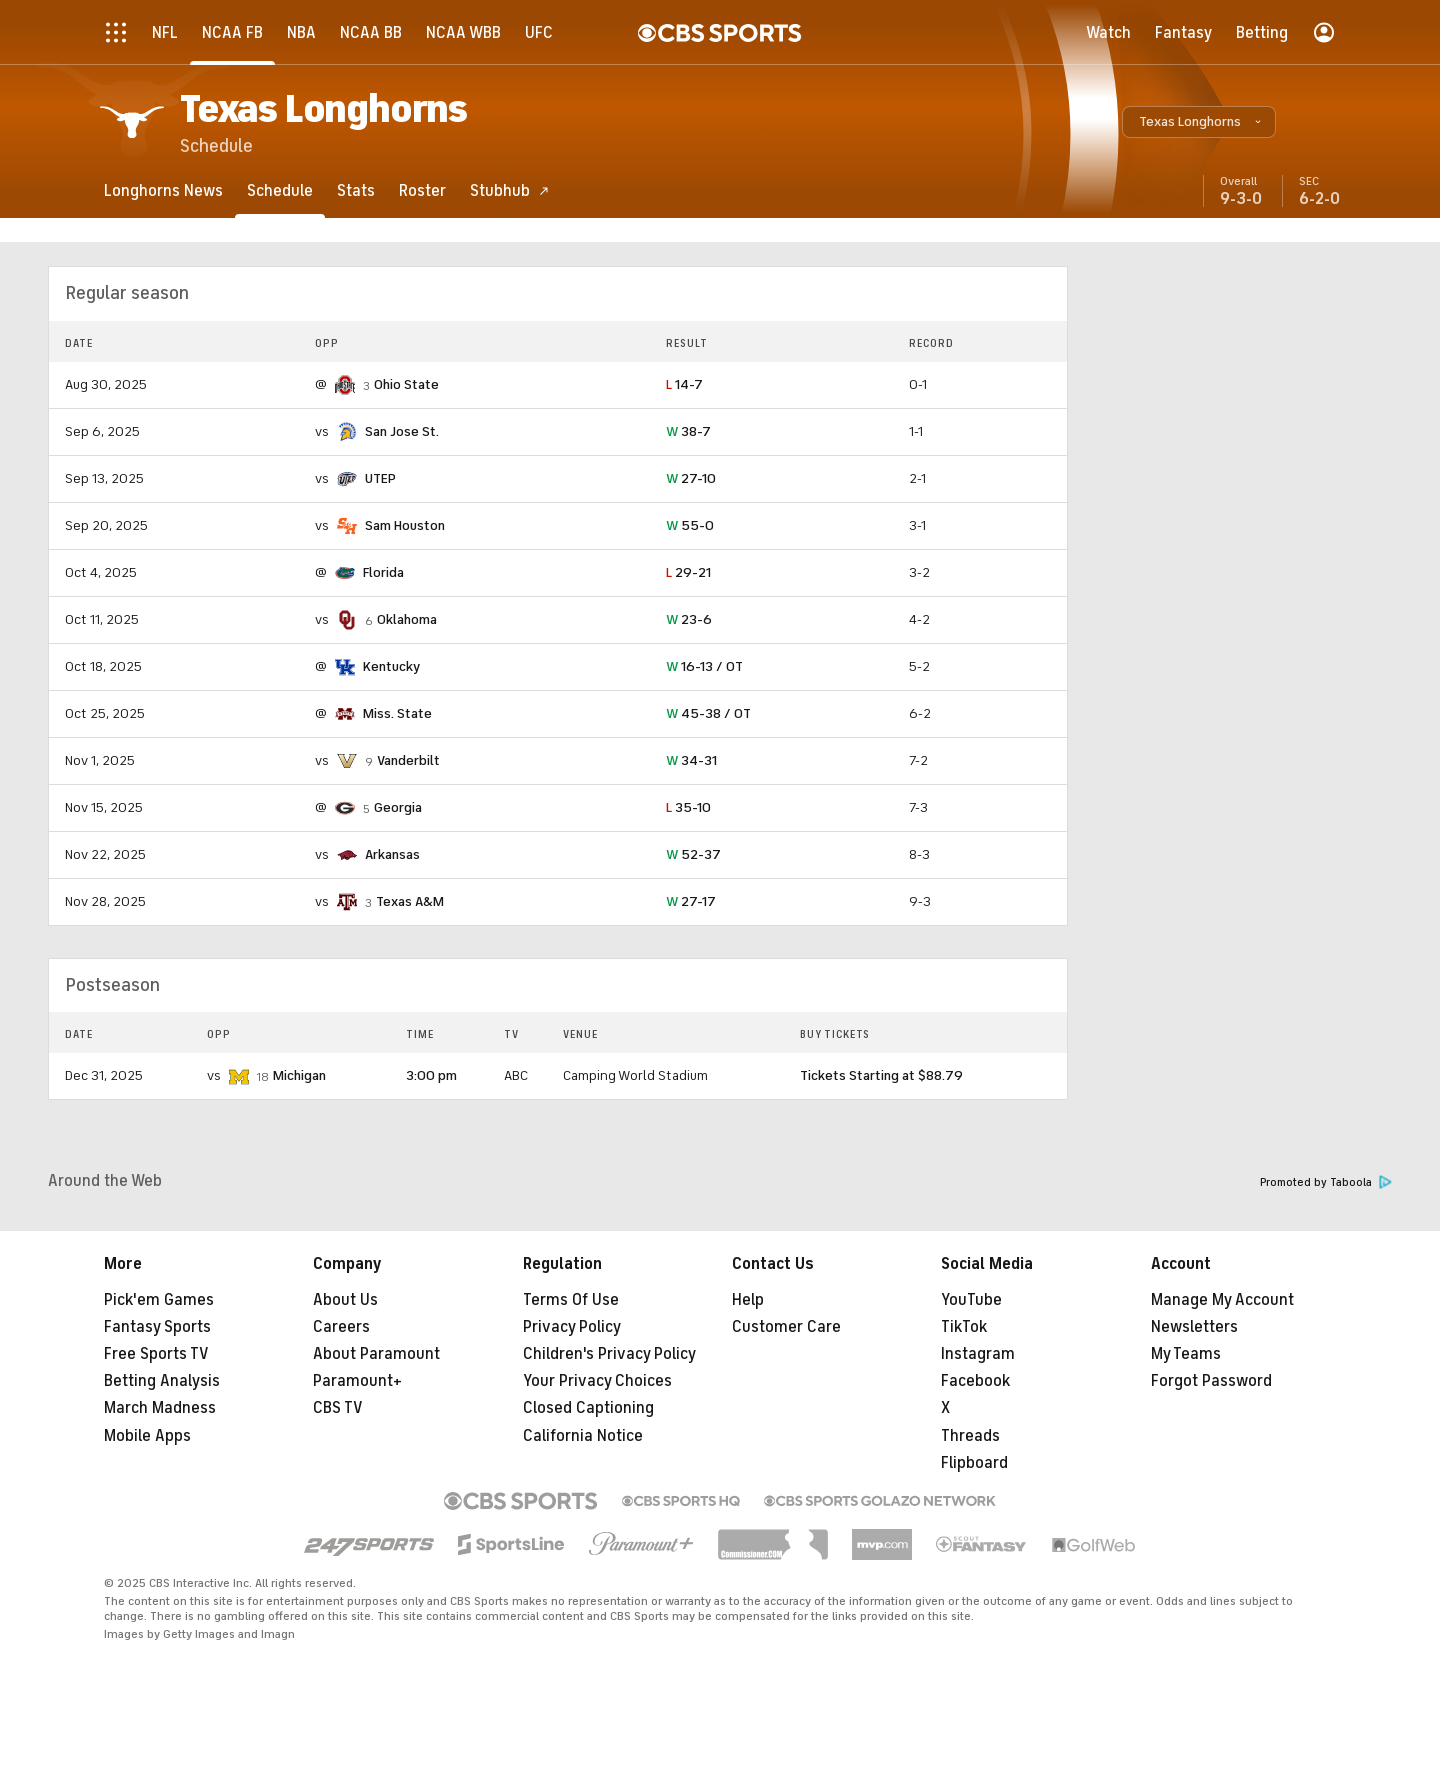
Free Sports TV (156, 1354)
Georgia (398, 807)
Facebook (975, 1381)
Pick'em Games (159, 1300)
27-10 (691, 478)
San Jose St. (402, 431)
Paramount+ (357, 1381)
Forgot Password (1211, 1381)
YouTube (971, 1300)
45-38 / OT (708, 713)
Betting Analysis (162, 1381)
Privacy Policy (572, 1327)
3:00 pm (431, 1075)
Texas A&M (410, 901)
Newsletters (1194, 1327)
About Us (345, 1300)
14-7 (684, 384)
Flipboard (974, 1463)
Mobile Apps (147, 1436)
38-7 (688, 431)
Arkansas (392, 854)
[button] (1199, 122)
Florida (383, 572)
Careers (341, 1327)
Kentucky (391, 666)
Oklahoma (407, 619)
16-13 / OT (704, 666)
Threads (970, 1436)
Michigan (299, 1075)
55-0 (690, 525)
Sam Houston (405, 525)
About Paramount (376, 1354)
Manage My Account (1222, 1300)
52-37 (693, 854)
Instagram (978, 1354)
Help (748, 1300)
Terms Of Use (571, 1300)
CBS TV (338, 1408)
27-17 (691, 901)
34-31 (691, 760)
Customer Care (786, 1327)
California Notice (583, 1436)
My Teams (1186, 1354)
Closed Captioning (588, 1408)
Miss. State (397, 713)
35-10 (688, 807)
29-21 (688, 572)
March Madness (160, 1408)
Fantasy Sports (157, 1327)
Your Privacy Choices (597, 1381)
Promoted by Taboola (1326, 1182)
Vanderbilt (408, 760)
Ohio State (406, 384)
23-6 (689, 619)
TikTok (964, 1327)
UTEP (380, 478)
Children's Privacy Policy (609, 1354)
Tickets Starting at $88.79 (881, 1075)
